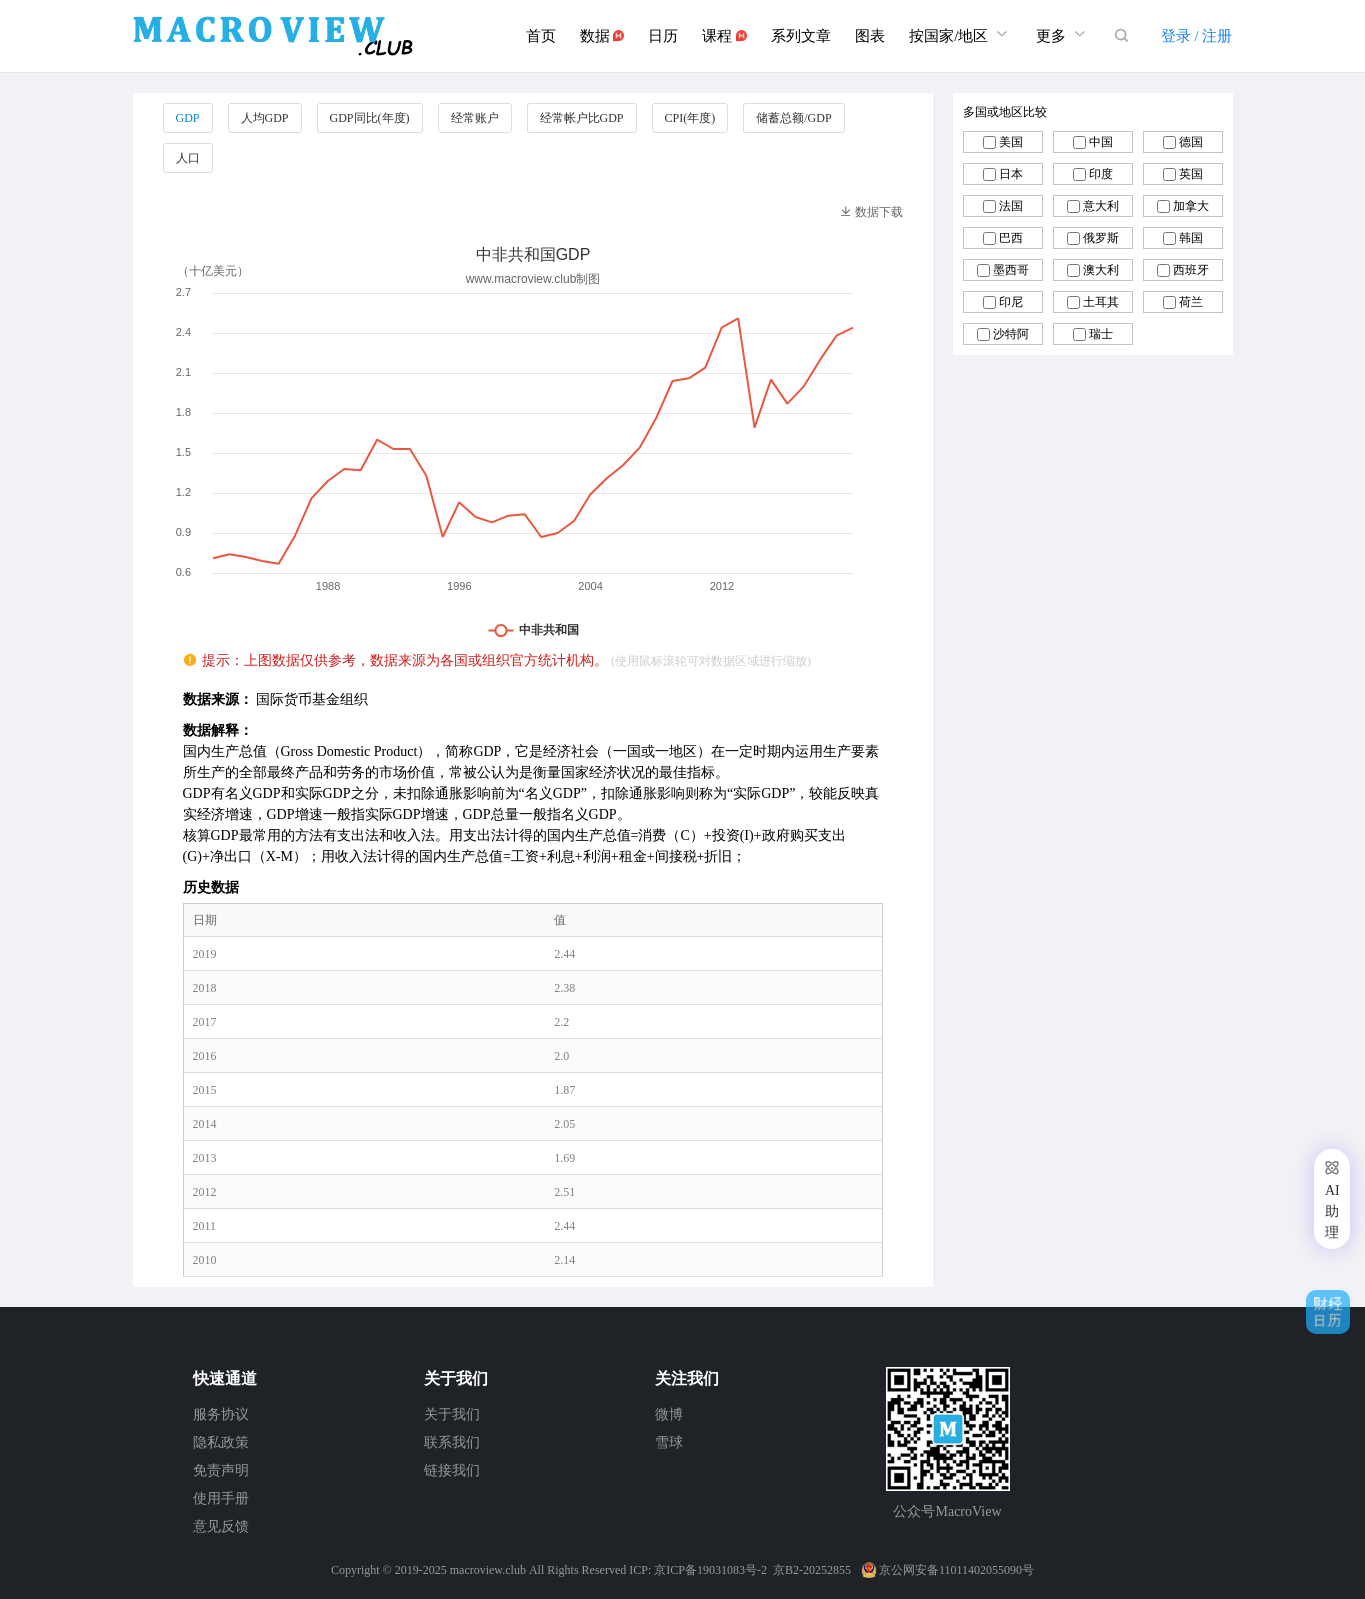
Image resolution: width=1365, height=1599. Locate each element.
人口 (188, 158)
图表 (870, 36)
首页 (541, 36)
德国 (1191, 142)
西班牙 (1191, 270)
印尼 (1011, 302)
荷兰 (1191, 302)
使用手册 (221, 1498)
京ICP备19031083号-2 (710, 1570)
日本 (1011, 174)
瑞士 (1101, 334)
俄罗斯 (1101, 238)
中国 (1101, 142)
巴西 (1011, 238)
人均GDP (265, 118)
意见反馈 (221, 1526)
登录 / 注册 (1197, 36)
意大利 (1101, 206)
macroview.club (488, 1570)
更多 (1063, 33)
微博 (669, 1414)
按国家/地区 (960, 33)
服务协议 (221, 1414)
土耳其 (1101, 302)
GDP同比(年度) (370, 118)
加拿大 (1191, 206)
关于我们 (452, 1414)
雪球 (669, 1442)
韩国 (1191, 238)
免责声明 (221, 1470)
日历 (663, 36)
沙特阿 (1011, 334)
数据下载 (871, 212)
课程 (724, 36)
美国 (1011, 142)
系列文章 (801, 36)
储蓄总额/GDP (793, 118)
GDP (188, 118)
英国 (1191, 174)
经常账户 (475, 118)
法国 (1011, 206)
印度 (1101, 174)
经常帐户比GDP (582, 118)
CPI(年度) (690, 118)
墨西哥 (1011, 270)
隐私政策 (221, 1442)
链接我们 (452, 1470)
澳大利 (1101, 270)
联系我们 (452, 1442)
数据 (602, 36)
